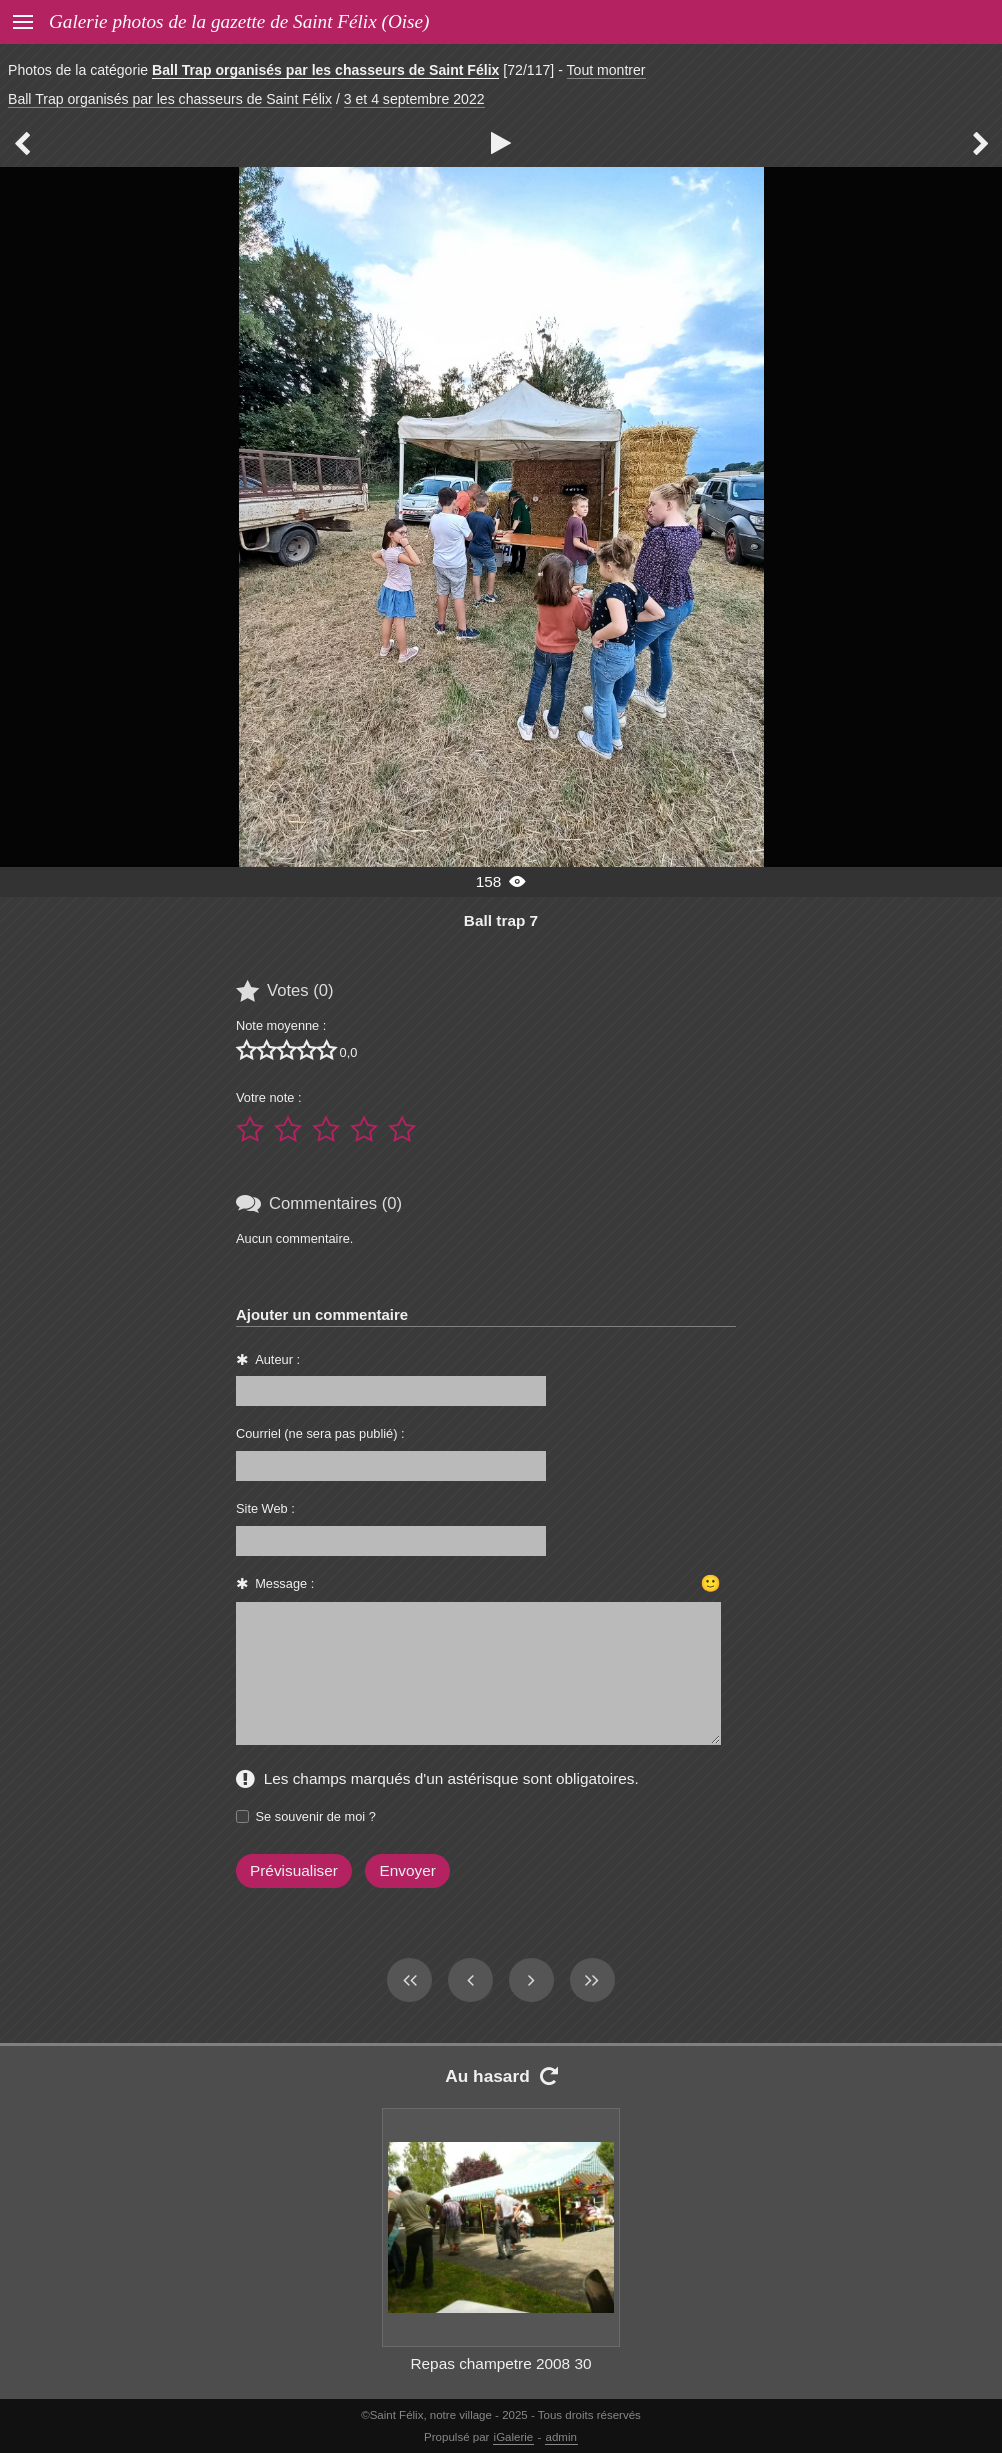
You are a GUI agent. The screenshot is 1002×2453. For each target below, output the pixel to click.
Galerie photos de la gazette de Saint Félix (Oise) (239, 21)
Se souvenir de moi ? (316, 1816)
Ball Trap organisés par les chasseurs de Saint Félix (325, 70)
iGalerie (514, 2437)
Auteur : (277, 1359)
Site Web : (265, 1508)
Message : (284, 1583)
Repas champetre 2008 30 (500, 2363)
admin (561, 2437)
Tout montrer (606, 70)
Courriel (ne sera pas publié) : (320, 1433)
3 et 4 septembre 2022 (414, 99)
